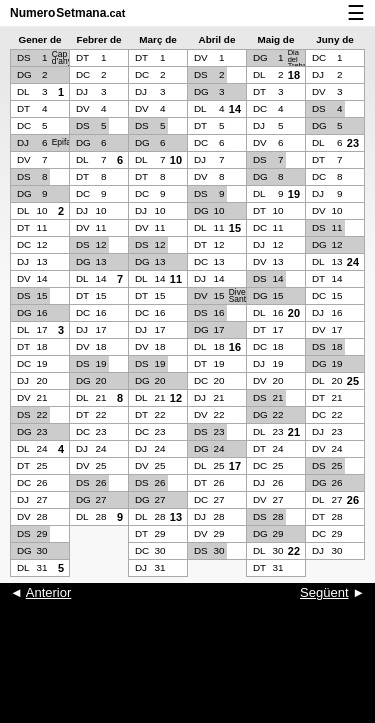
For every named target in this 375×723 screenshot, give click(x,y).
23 (353, 143)
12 (176, 398)
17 (235, 466)
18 (294, 75)
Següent (324, 592)
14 (235, 109)
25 (353, 381)
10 (176, 160)
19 (294, 194)
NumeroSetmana (67, 13)
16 (235, 347)
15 (235, 228)
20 (294, 313)
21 (294, 432)
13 (176, 517)
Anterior (49, 592)
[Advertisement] (187, 673)
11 (176, 279)
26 (353, 500)
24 (353, 262)
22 (294, 551)
